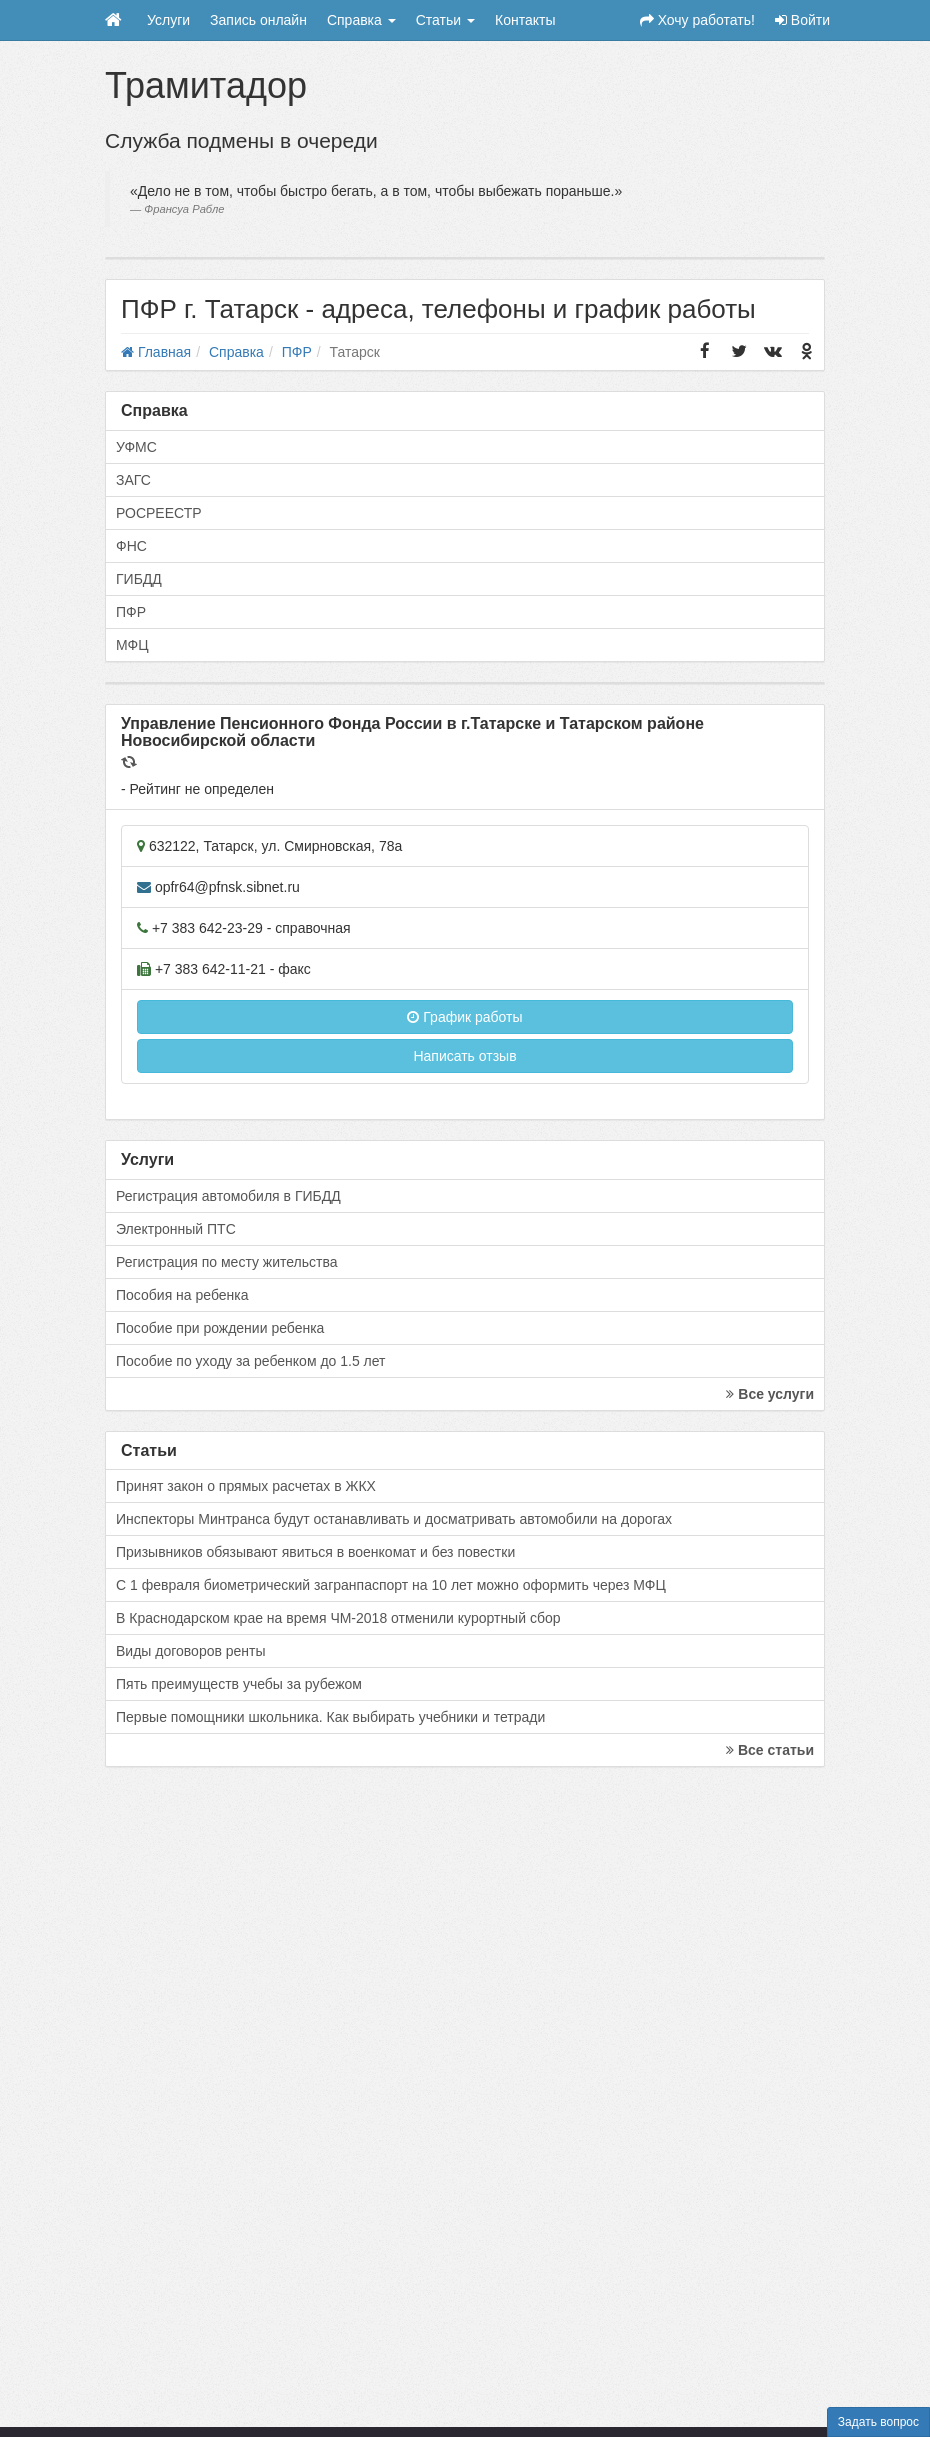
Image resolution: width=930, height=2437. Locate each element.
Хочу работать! (697, 20)
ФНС (131, 546)
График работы (464, 1017)
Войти (802, 20)
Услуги (168, 20)
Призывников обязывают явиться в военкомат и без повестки (315, 1552)
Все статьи (770, 1750)
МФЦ (132, 645)
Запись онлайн (258, 20)
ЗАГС (133, 480)
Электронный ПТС (176, 1229)
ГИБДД (139, 579)
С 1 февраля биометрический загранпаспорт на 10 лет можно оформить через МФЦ (391, 1585)
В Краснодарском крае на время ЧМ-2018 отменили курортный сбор (338, 1618)
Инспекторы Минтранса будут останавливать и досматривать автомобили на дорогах (394, 1519)
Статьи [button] (445, 20)
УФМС (136, 447)
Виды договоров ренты (191, 1651)
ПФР (131, 612)
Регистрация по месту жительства (227, 1262)
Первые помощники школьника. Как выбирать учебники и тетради (330, 1717)
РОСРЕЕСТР (159, 513)
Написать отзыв (464, 1056)
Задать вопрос (878, 2422)
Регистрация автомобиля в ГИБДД (228, 1196)
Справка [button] (361, 20)
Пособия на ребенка (182, 1295)
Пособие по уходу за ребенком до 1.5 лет (251, 1361)
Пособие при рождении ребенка (220, 1328)
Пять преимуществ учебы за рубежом (239, 1684)
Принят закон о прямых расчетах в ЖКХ (246, 1486)
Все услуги (770, 1394)
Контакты (525, 20)
